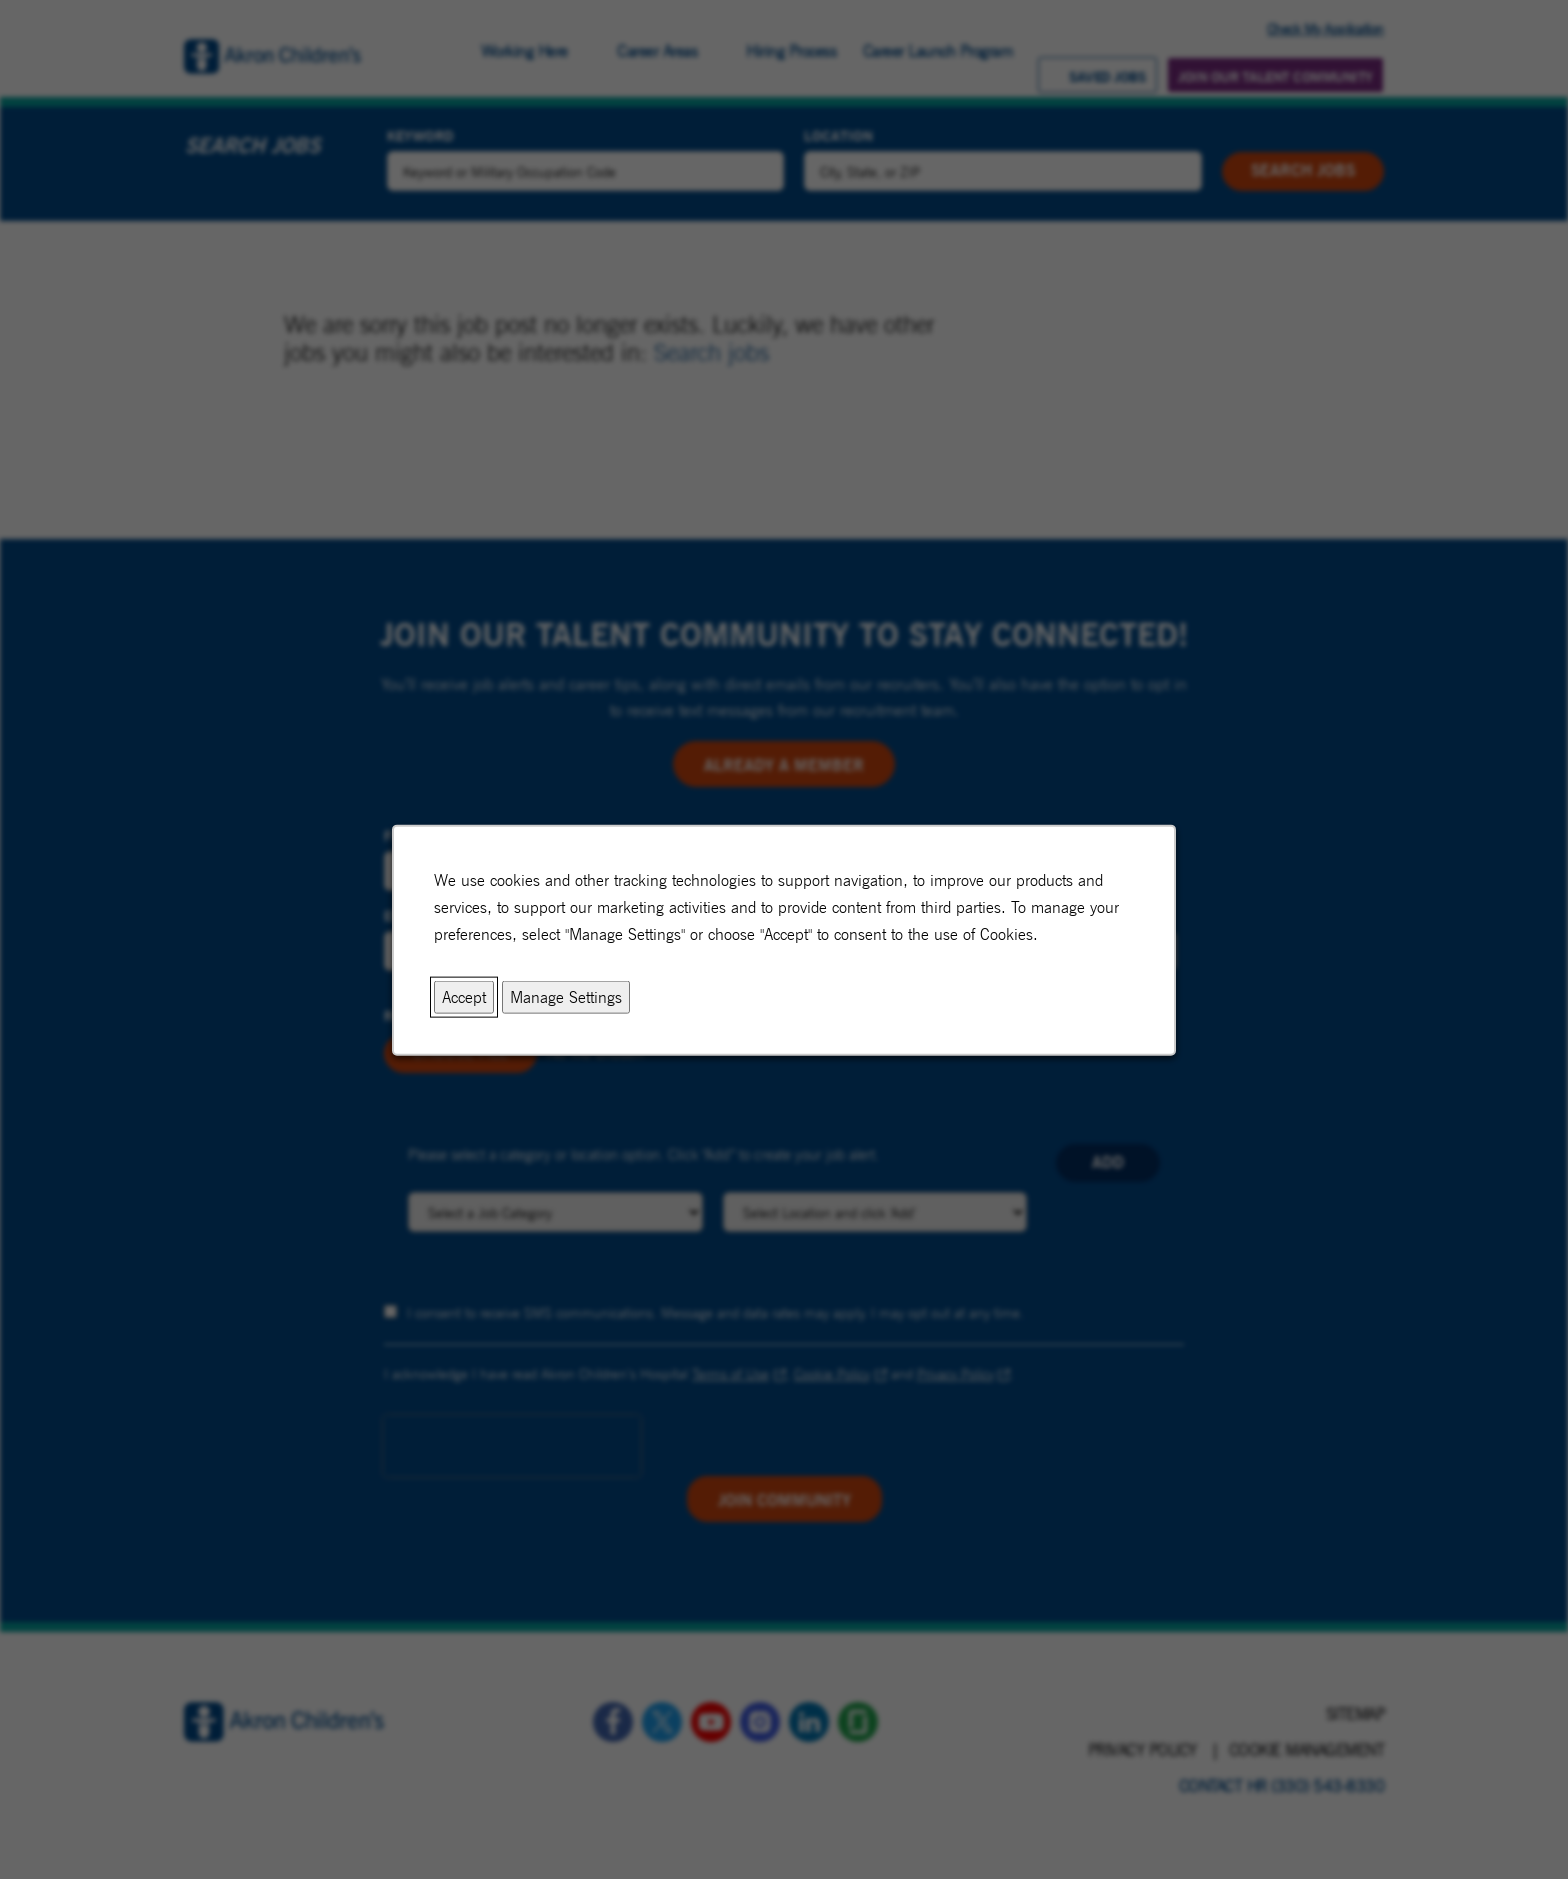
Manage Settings (566, 996)
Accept (464, 996)
